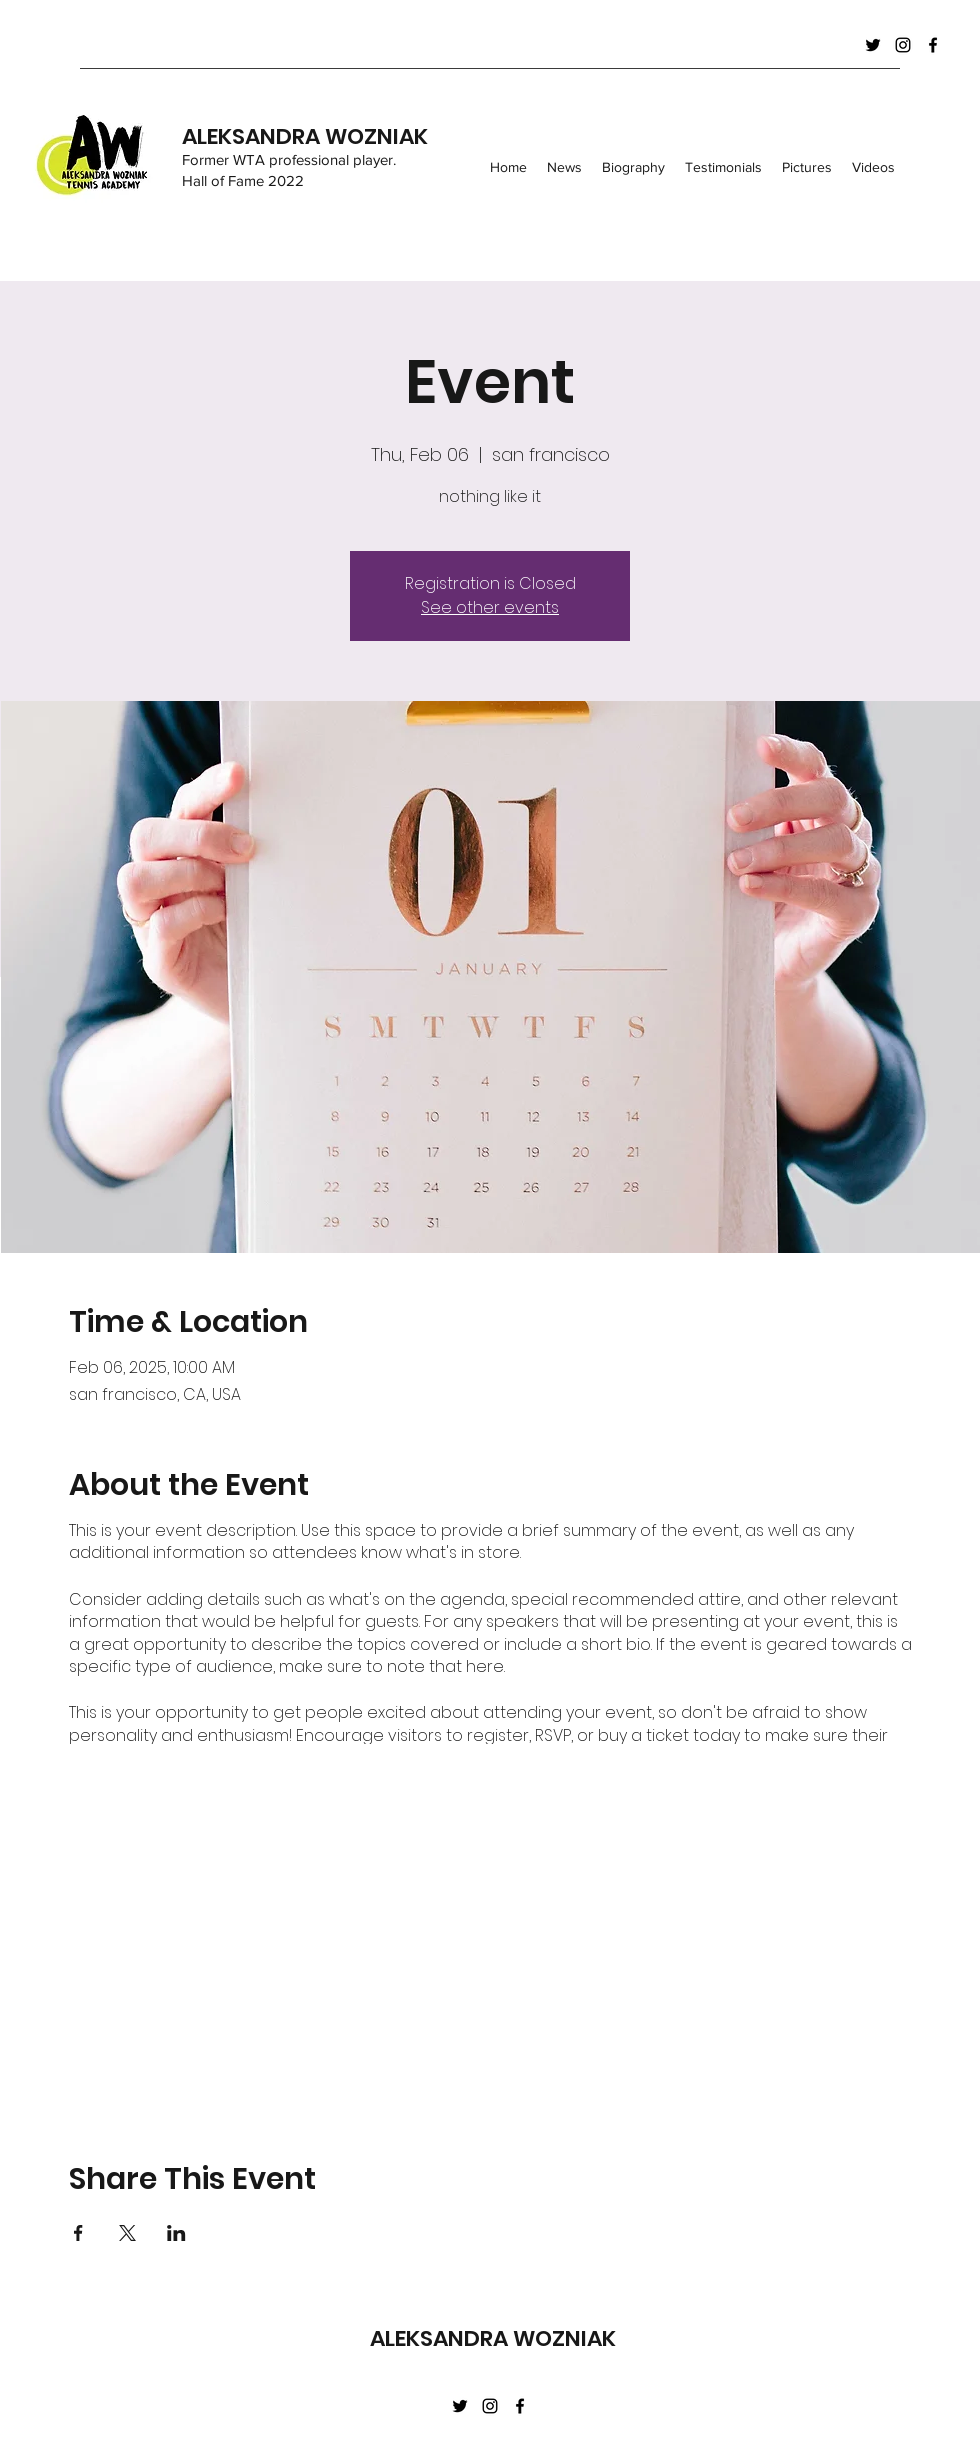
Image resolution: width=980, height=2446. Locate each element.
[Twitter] (873, 45)
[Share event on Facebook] (78, 2233)
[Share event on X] (127, 2233)
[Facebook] (933, 45)
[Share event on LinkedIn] (176, 2233)
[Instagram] (903, 45)
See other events (490, 607)
